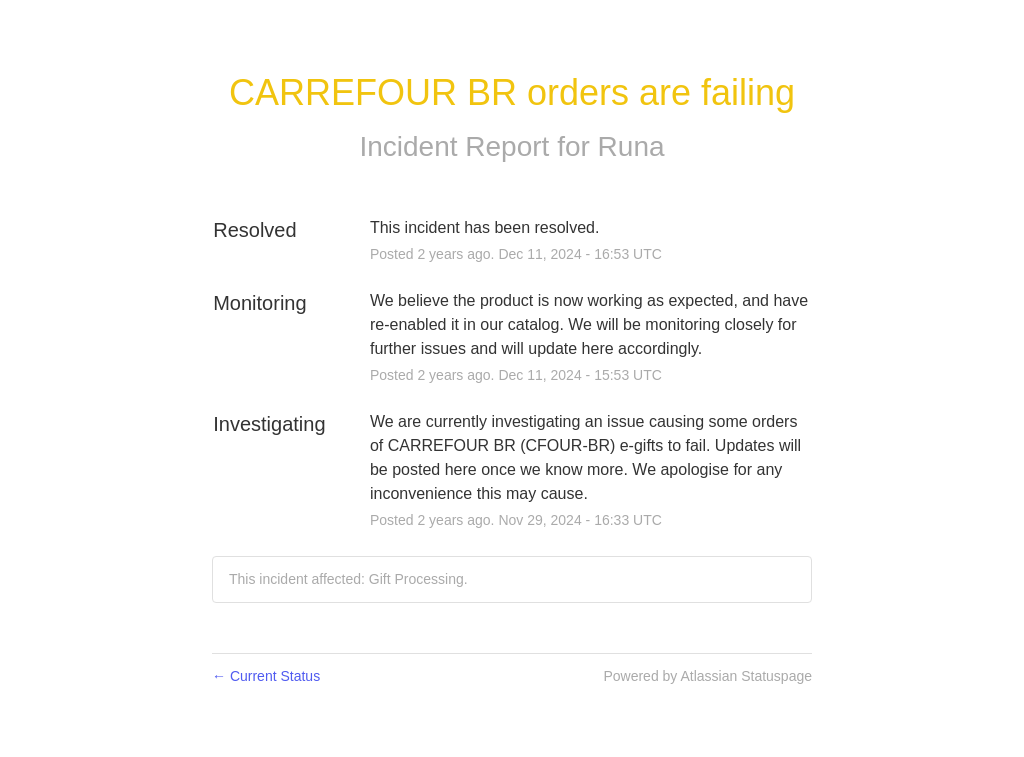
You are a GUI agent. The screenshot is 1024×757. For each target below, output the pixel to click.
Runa (631, 146)
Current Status (266, 676)
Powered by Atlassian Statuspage (707, 676)
